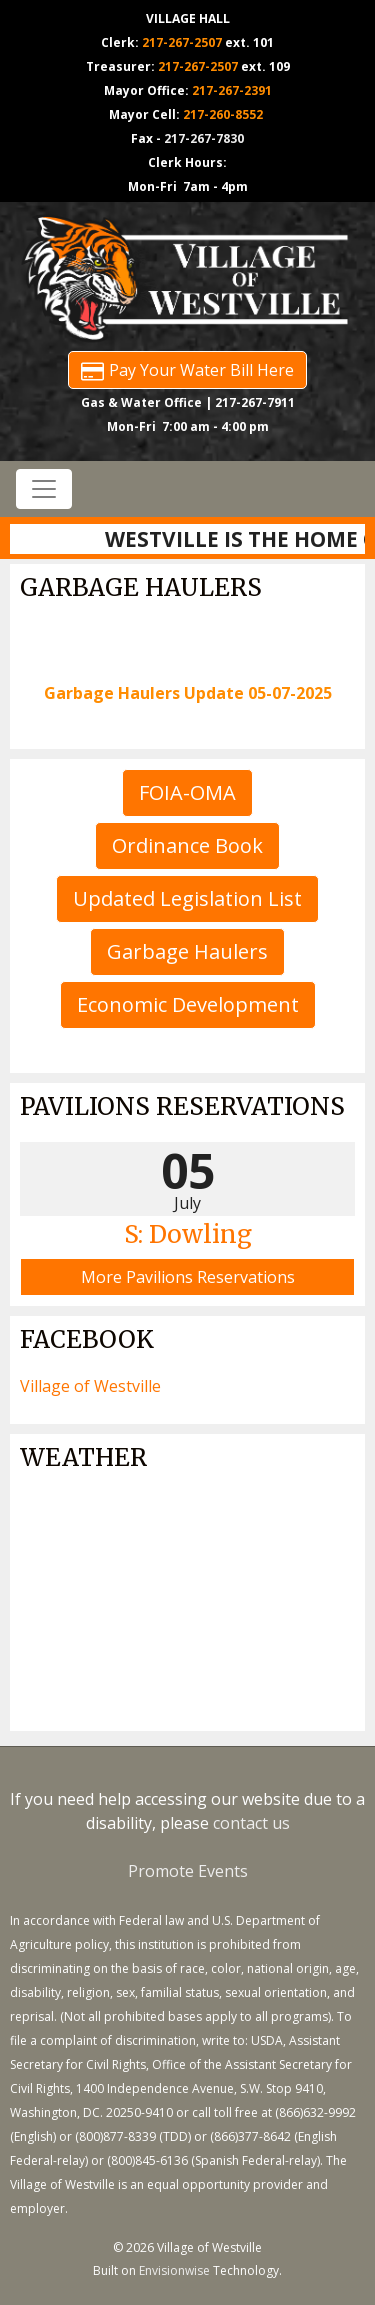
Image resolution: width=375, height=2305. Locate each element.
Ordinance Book (187, 845)
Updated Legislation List (187, 898)
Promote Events (188, 1871)
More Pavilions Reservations (188, 1277)
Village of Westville (90, 1386)
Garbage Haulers (187, 951)
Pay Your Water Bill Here (187, 370)
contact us (251, 1823)
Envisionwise (174, 2270)
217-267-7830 (204, 138)
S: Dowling (188, 1234)
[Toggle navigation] (44, 489)
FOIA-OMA (187, 792)
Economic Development (188, 1004)
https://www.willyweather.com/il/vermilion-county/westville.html (187, 1711)
